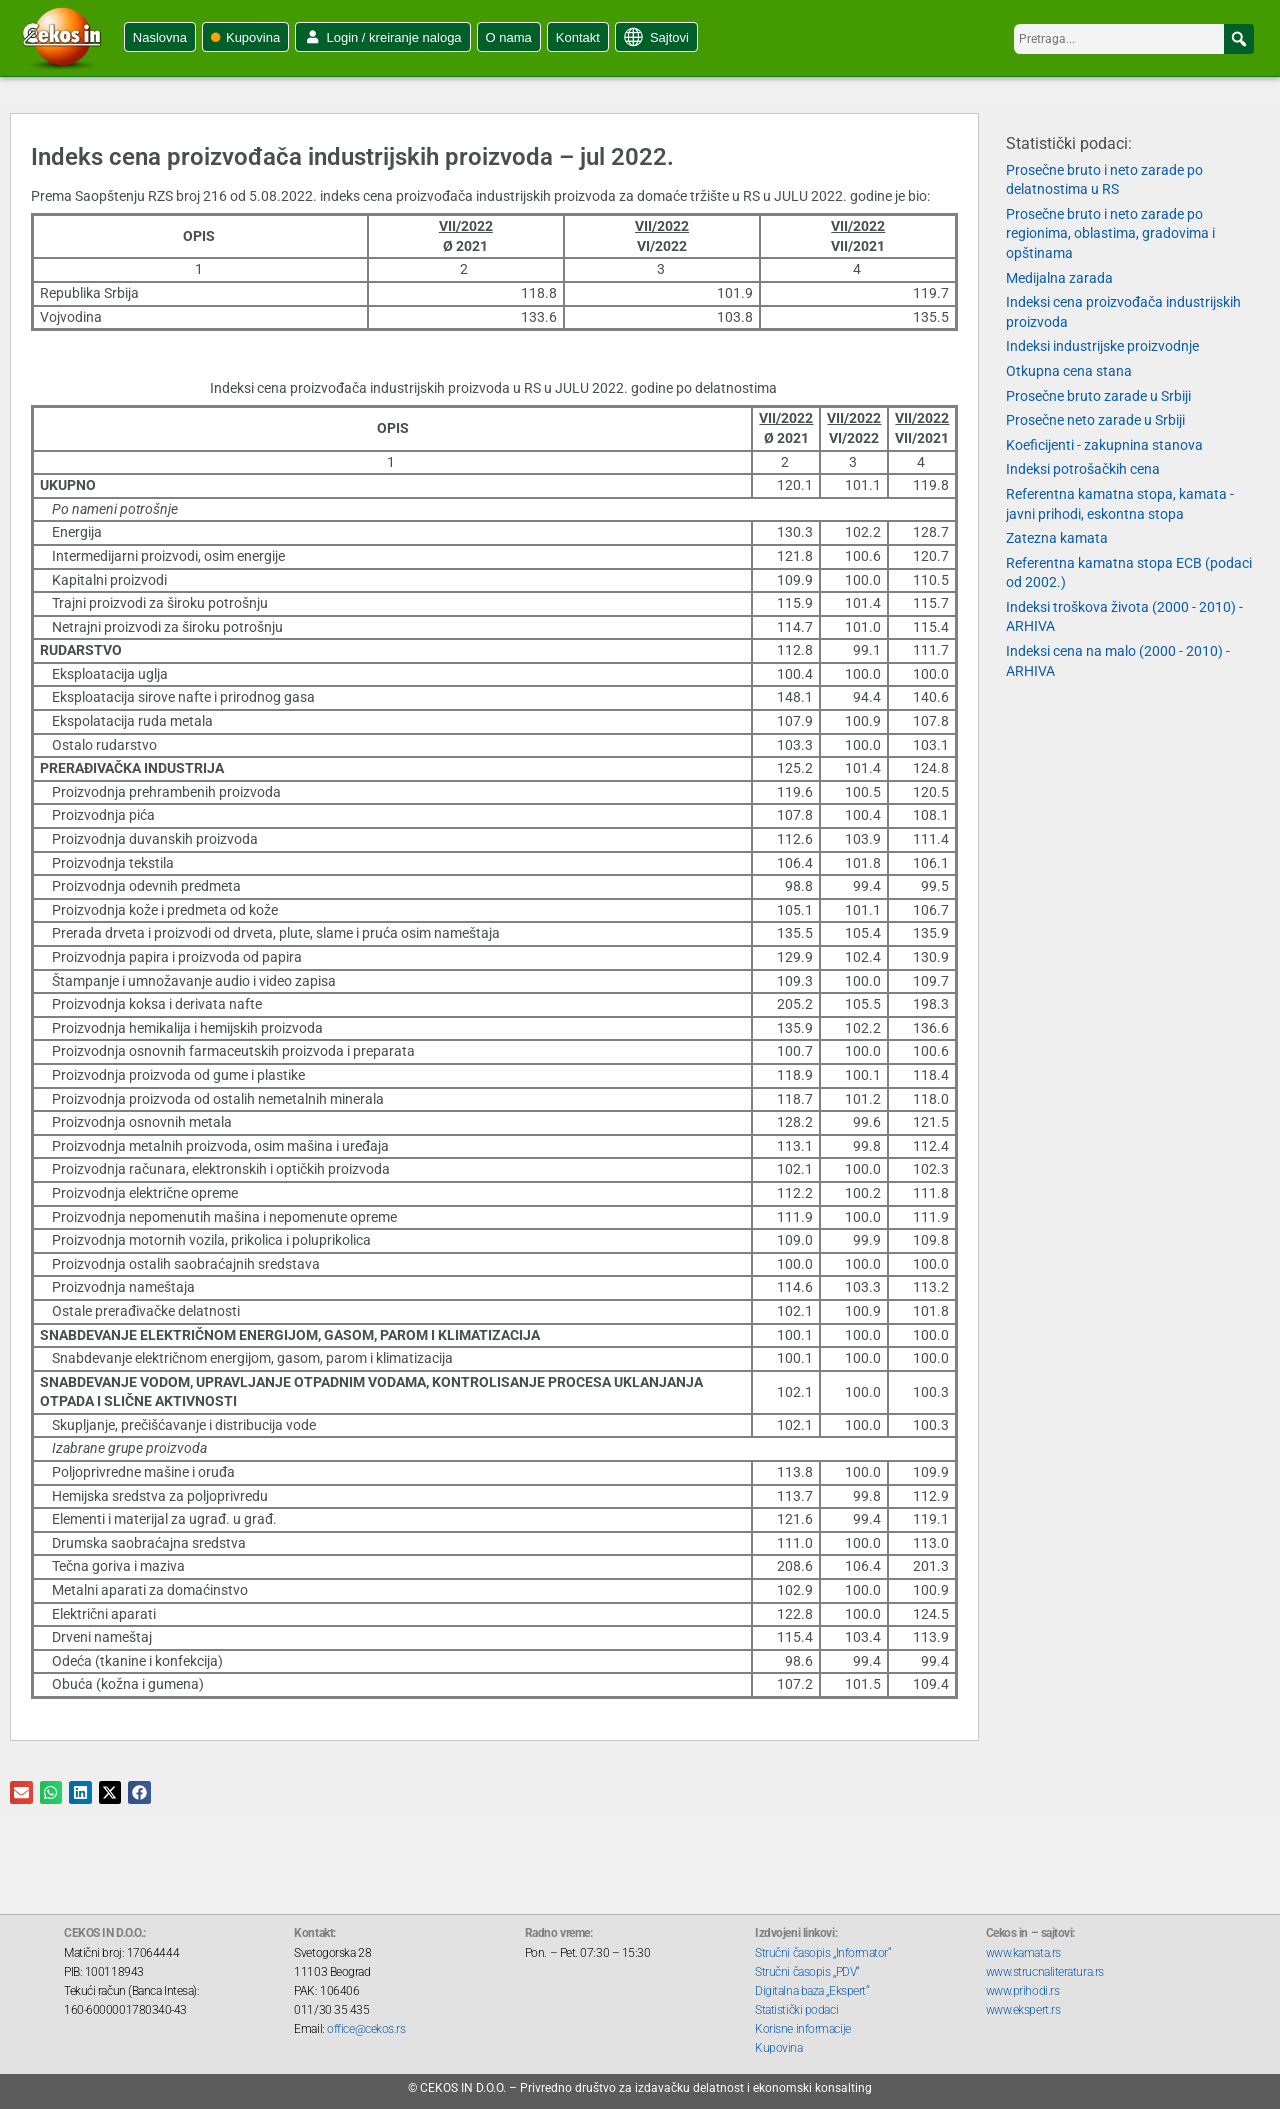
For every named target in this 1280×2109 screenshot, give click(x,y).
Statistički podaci (796, 2010)
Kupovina (253, 37)
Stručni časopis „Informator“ (823, 1953)
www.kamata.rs (1023, 1953)
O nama (509, 37)
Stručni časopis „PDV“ (807, 1972)
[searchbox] (1134, 39)
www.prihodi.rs (1023, 1991)
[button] (1239, 39)
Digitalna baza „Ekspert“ (812, 1991)
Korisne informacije (802, 2029)
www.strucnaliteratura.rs (1045, 1972)
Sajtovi (669, 37)
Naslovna (160, 37)
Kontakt (578, 37)
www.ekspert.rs (1023, 2010)
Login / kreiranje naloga (393, 37)
